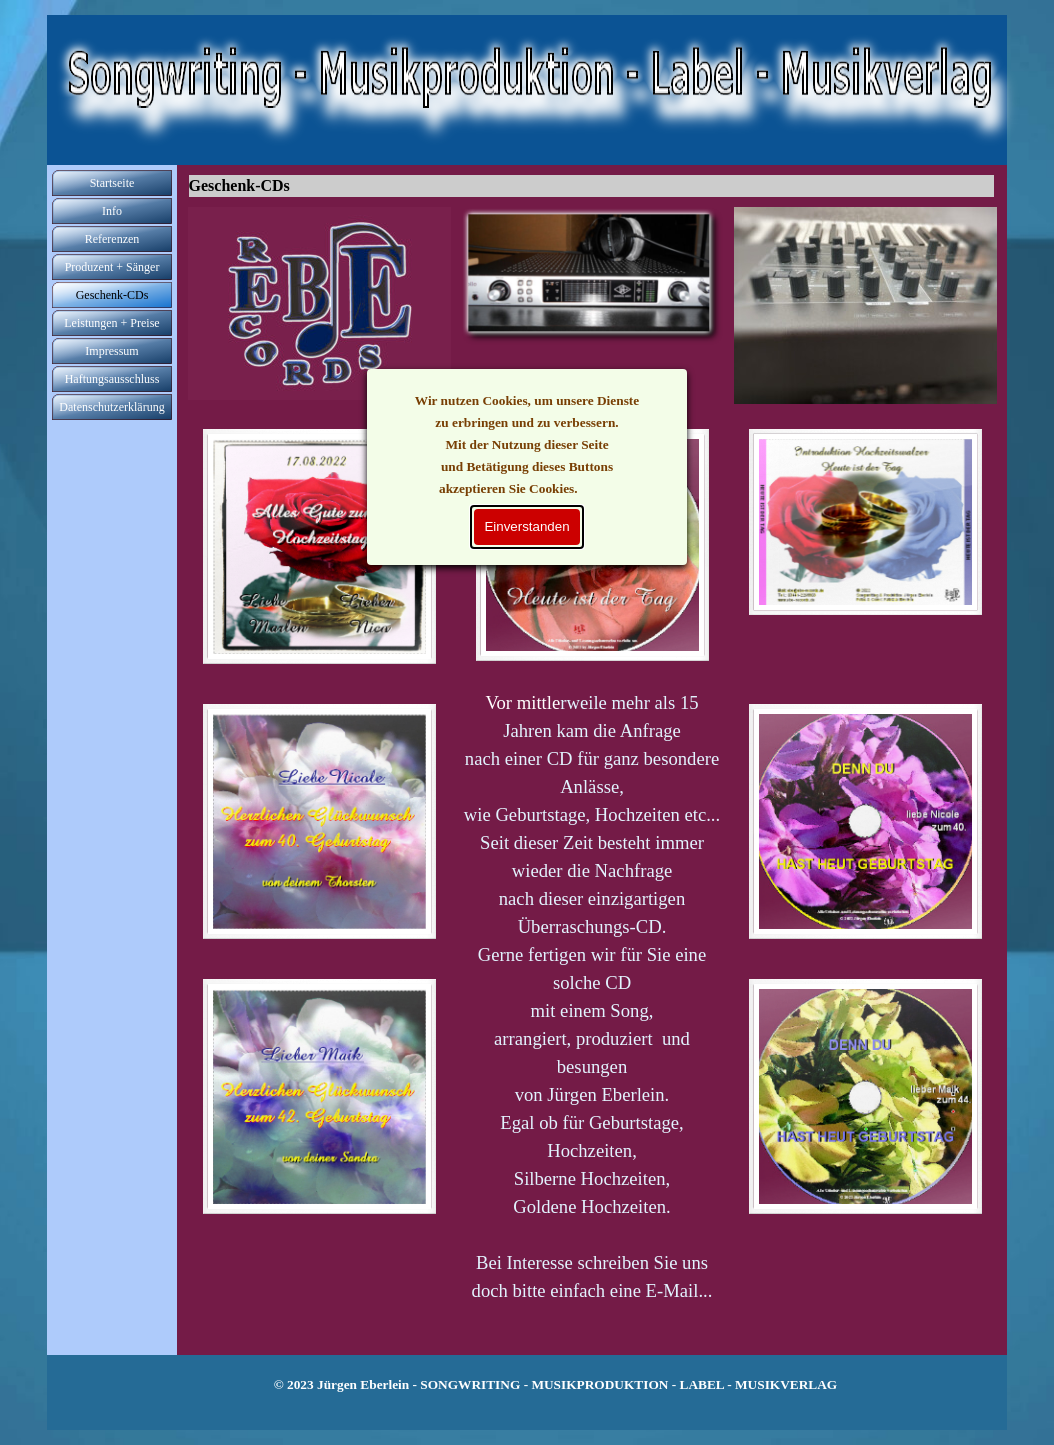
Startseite (112, 183)
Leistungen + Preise (111, 323)
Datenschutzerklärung (111, 407)
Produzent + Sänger (112, 267)
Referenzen (112, 239)
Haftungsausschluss (112, 379)
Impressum (111, 351)
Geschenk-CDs (112, 295)
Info (112, 211)
